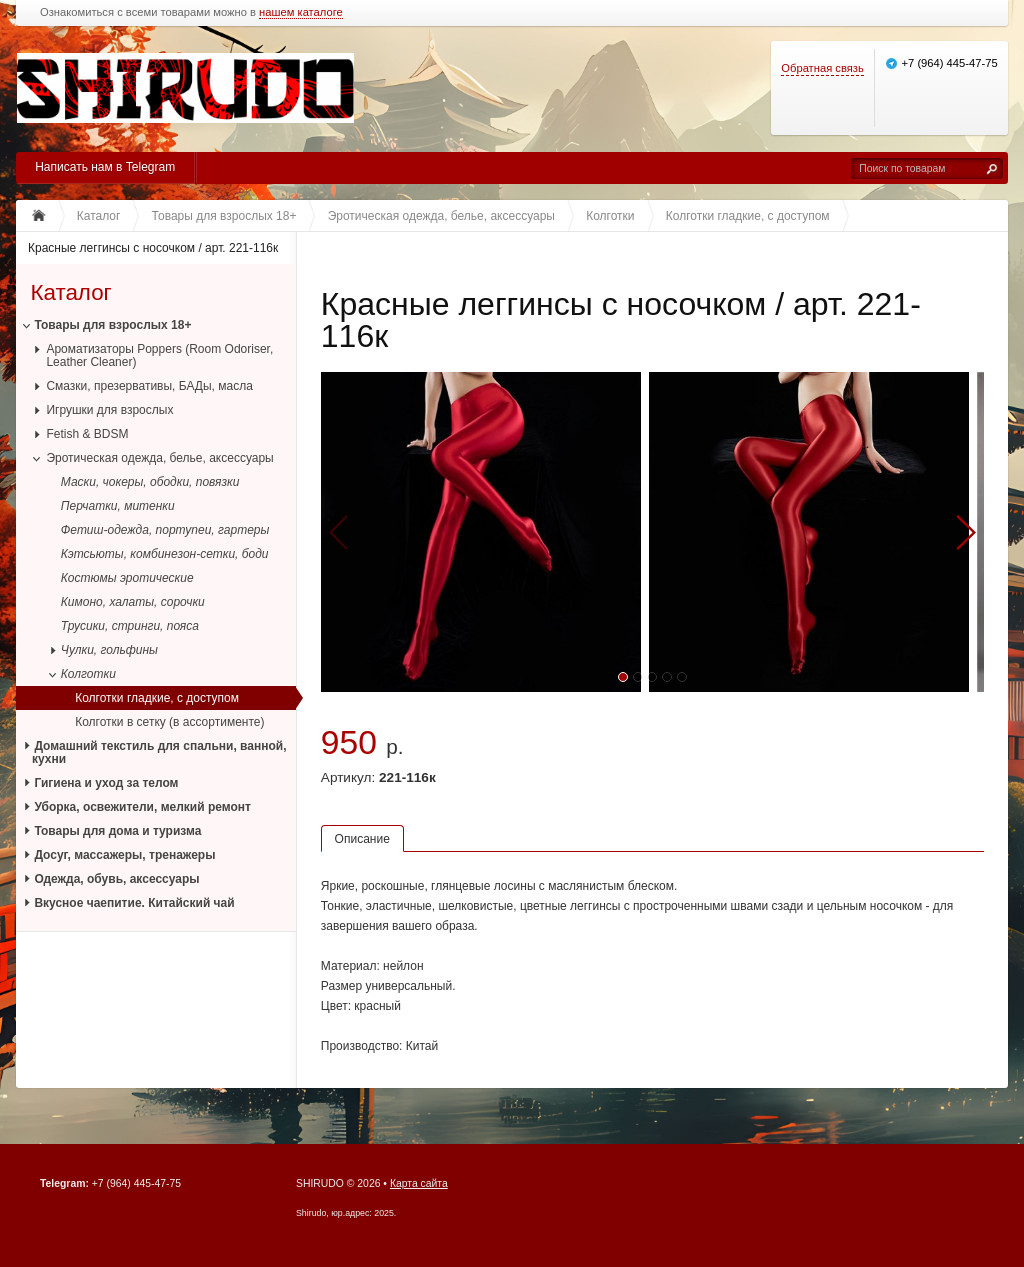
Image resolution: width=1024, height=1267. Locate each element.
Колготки (88, 674)
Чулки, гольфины (109, 650)
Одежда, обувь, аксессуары (116, 879)
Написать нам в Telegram (105, 167)
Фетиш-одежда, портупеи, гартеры (165, 530)
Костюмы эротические (127, 578)
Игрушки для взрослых (109, 410)
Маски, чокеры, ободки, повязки (150, 482)
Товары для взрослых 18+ (112, 325)
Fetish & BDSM (87, 434)
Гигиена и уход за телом (106, 783)
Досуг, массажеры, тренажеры (124, 855)
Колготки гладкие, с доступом (157, 698)
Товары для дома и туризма (117, 831)
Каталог (70, 292)
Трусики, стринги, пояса (130, 626)
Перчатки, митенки (118, 506)
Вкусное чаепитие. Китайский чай (134, 903)
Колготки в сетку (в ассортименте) (169, 722)
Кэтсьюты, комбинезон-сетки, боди (165, 554)
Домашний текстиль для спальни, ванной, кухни (159, 752)
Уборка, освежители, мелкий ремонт (142, 807)
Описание (362, 839)
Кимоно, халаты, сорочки (133, 602)
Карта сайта (419, 1183)
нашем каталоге (301, 12)
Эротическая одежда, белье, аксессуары (159, 458)
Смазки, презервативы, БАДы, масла (149, 386)
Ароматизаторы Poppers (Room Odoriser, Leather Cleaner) (159, 355)
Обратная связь (822, 68)
